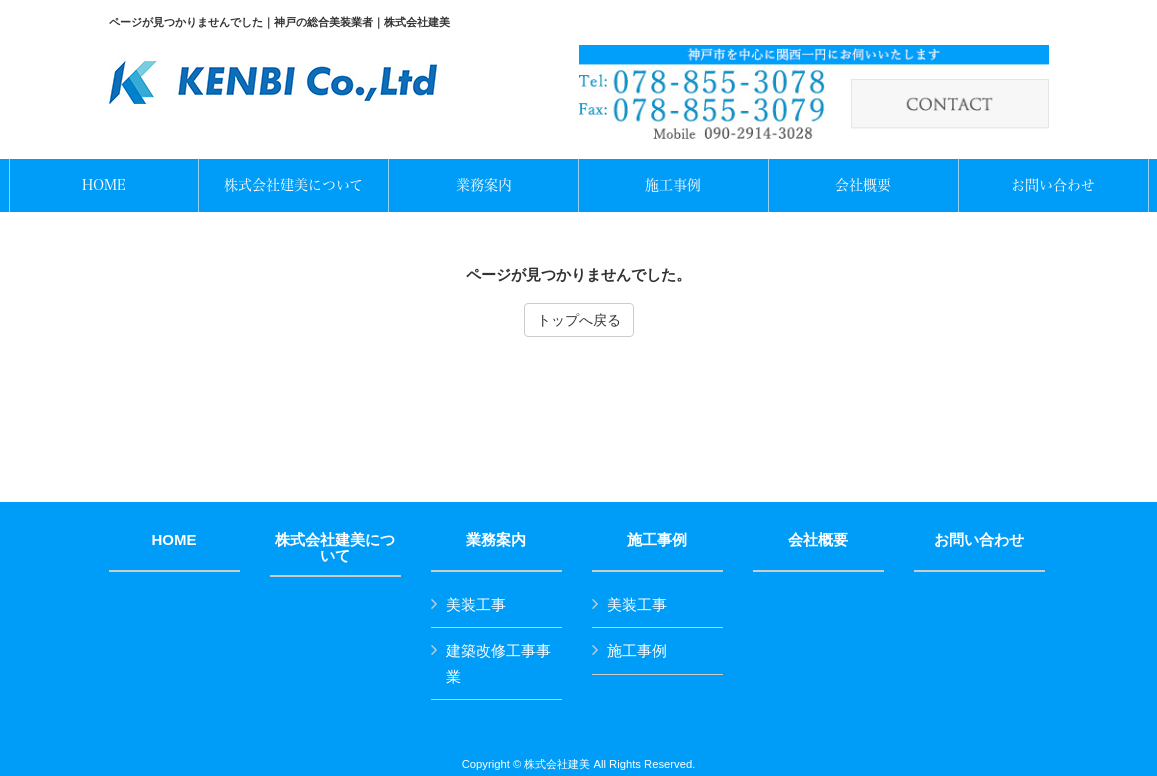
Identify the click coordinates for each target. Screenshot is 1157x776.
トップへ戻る (579, 320)
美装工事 (476, 604)
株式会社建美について (335, 548)
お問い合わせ (979, 540)
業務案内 (496, 540)
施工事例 (657, 540)
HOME (174, 540)
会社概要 (818, 540)
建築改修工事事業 (498, 663)
